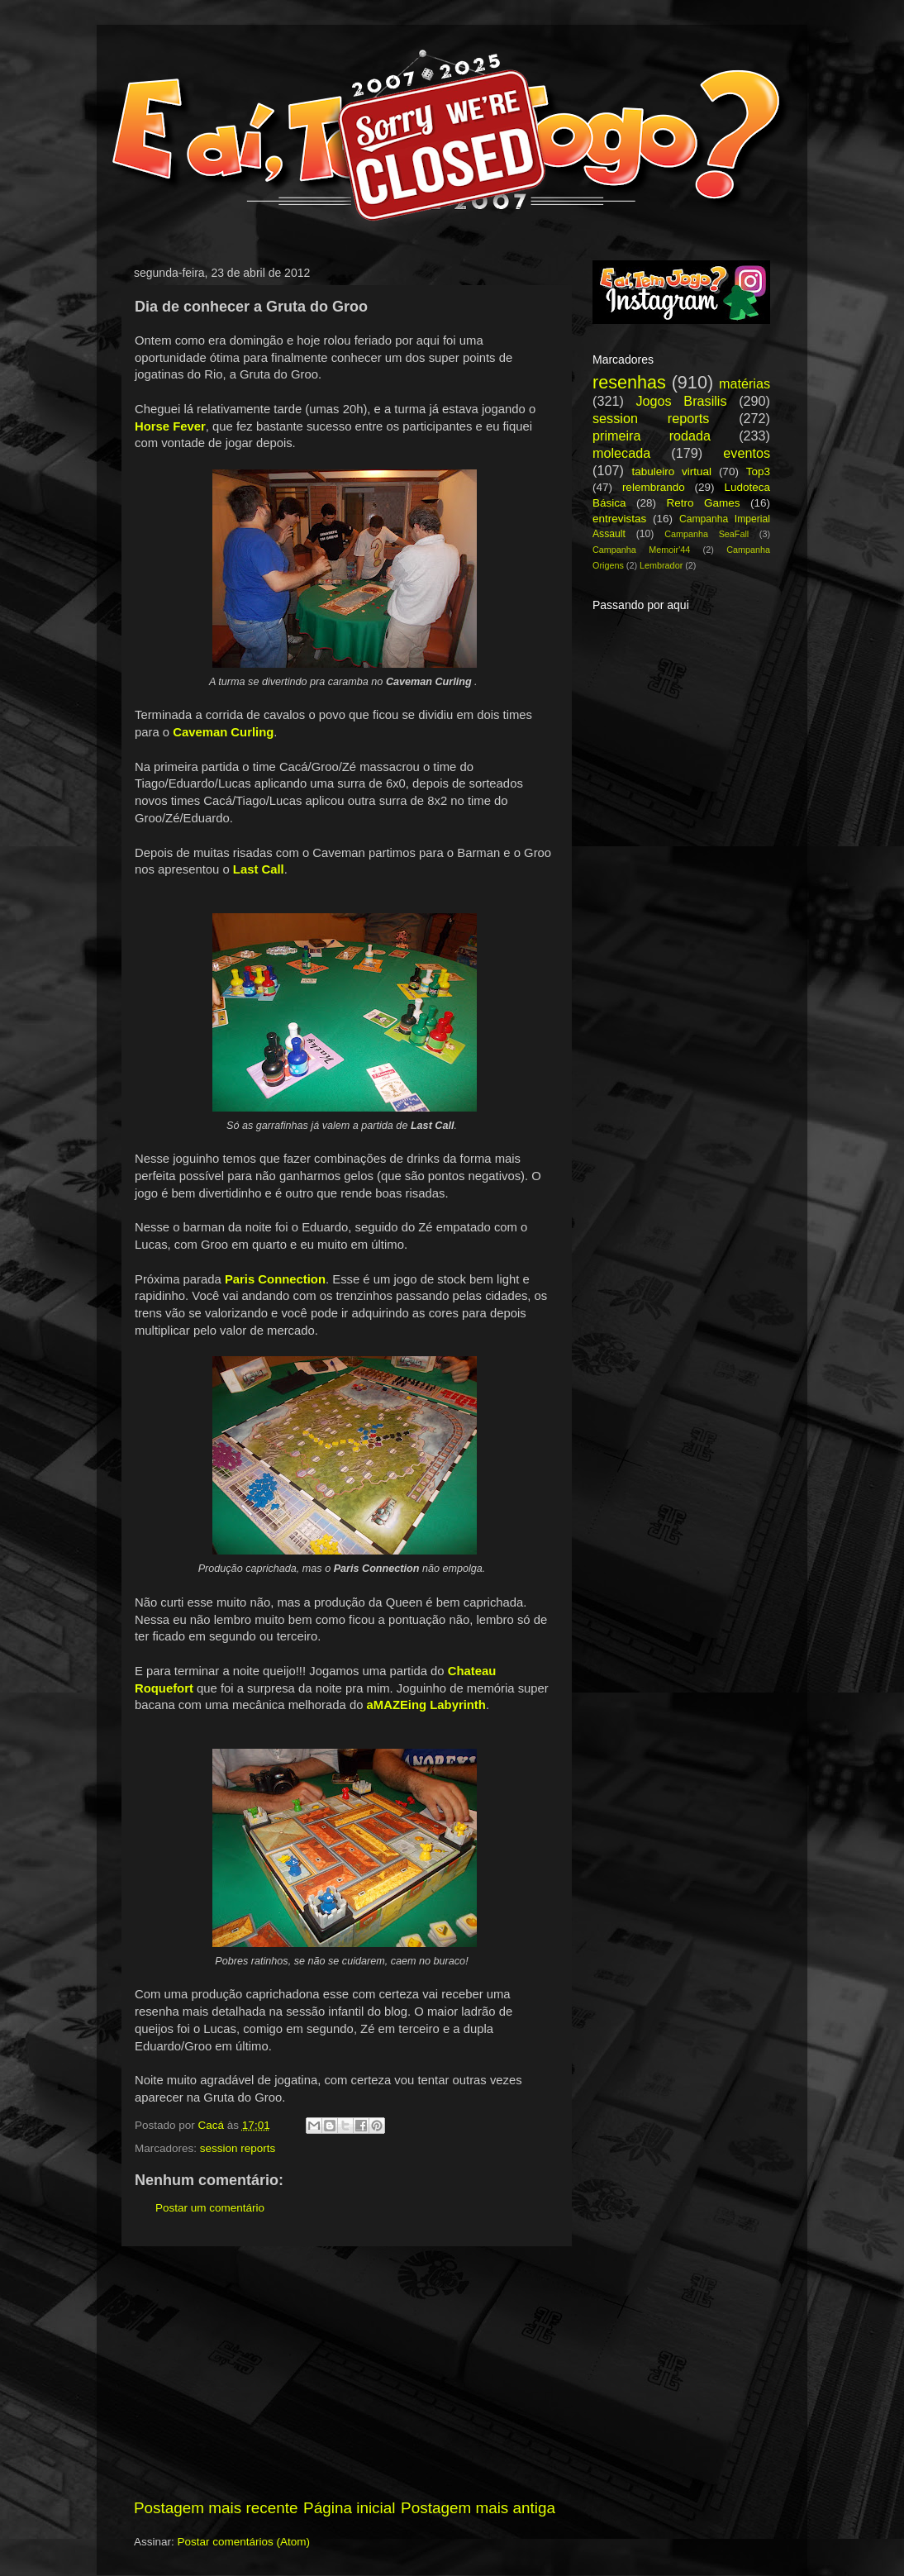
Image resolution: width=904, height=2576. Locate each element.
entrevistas (619, 518)
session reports (238, 2148)
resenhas (629, 382)
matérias (744, 383)
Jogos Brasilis (680, 400)
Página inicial (349, 2507)
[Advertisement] (345, 2372)
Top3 (758, 471)
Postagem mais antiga (478, 2507)
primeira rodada (651, 435)
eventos (746, 452)
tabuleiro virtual (671, 471)
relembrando (653, 487)
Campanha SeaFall (706, 534)
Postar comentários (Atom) (244, 2542)
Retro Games (703, 503)
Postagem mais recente (215, 2507)
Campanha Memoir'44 (641, 550)
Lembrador (661, 565)
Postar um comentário (209, 2208)
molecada (621, 452)
